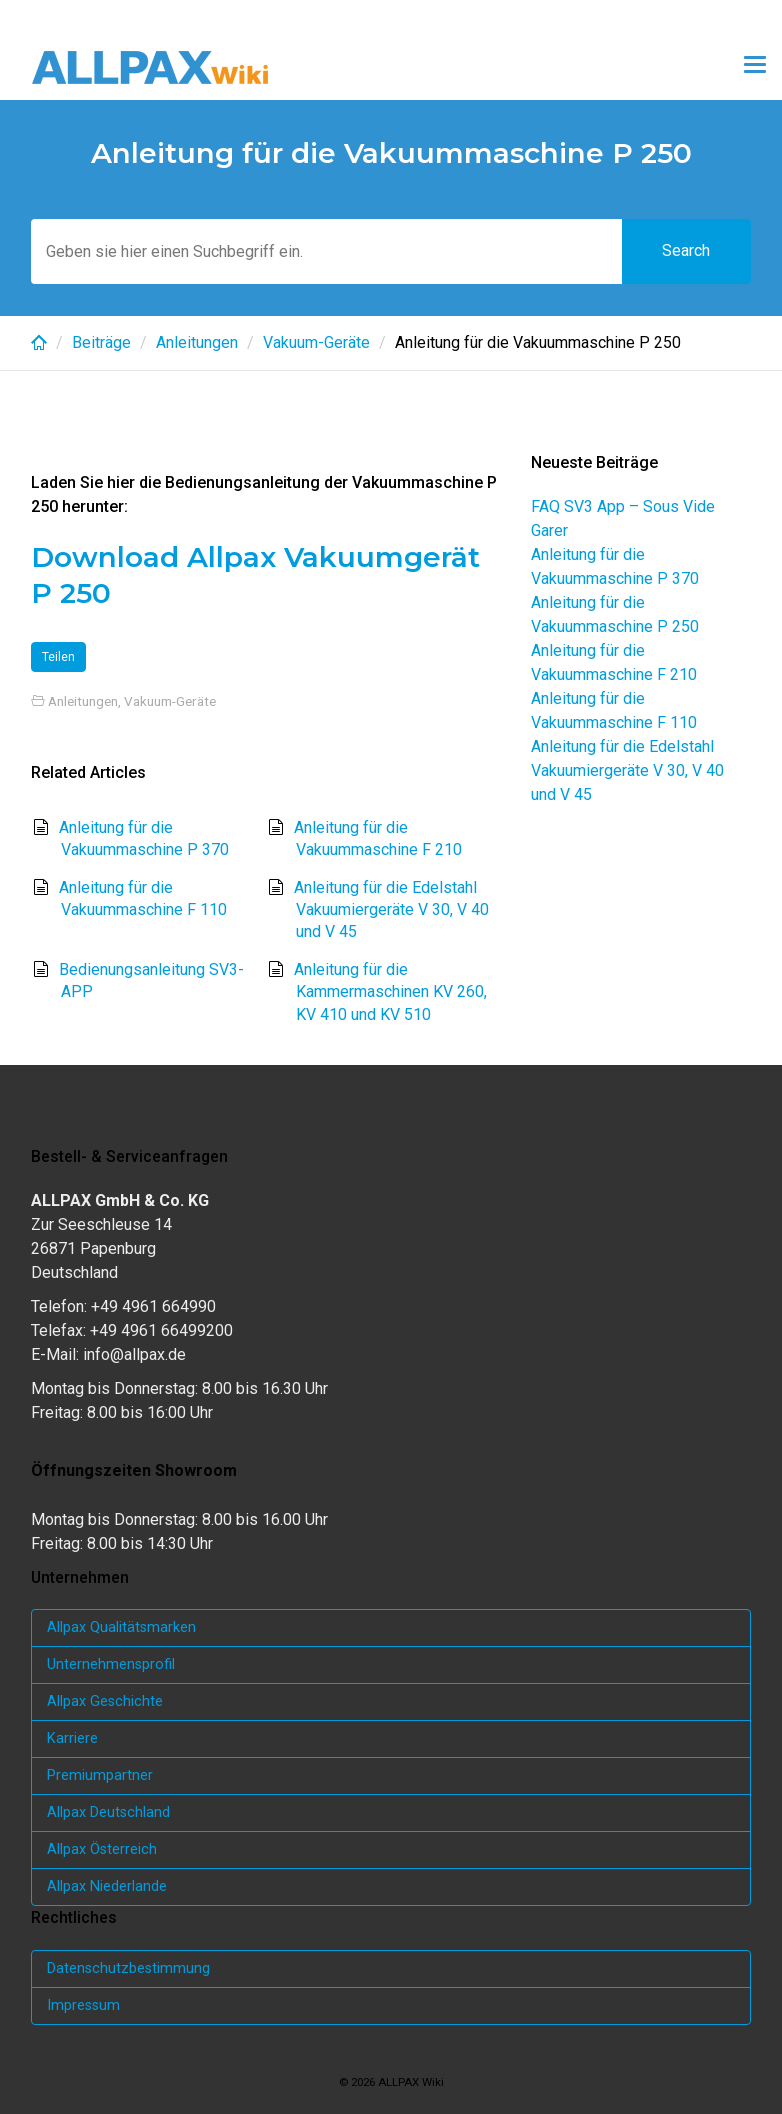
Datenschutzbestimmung (128, 1968)
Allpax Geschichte (105, 1701)
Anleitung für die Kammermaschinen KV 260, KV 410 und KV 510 (390, 992)
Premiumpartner (100, 1775)
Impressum (83, 2005)
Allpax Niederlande (107, 1886)
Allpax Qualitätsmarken (121, 1627)
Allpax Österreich (102, 1849)
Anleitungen (197, 342)
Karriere (72, 1738)
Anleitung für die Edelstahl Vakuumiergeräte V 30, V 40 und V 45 (391, 910)
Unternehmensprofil (111, 1664)
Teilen (58, 657)
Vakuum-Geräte (316, 342)
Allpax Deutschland (108, 1812)
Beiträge (101, 342)
